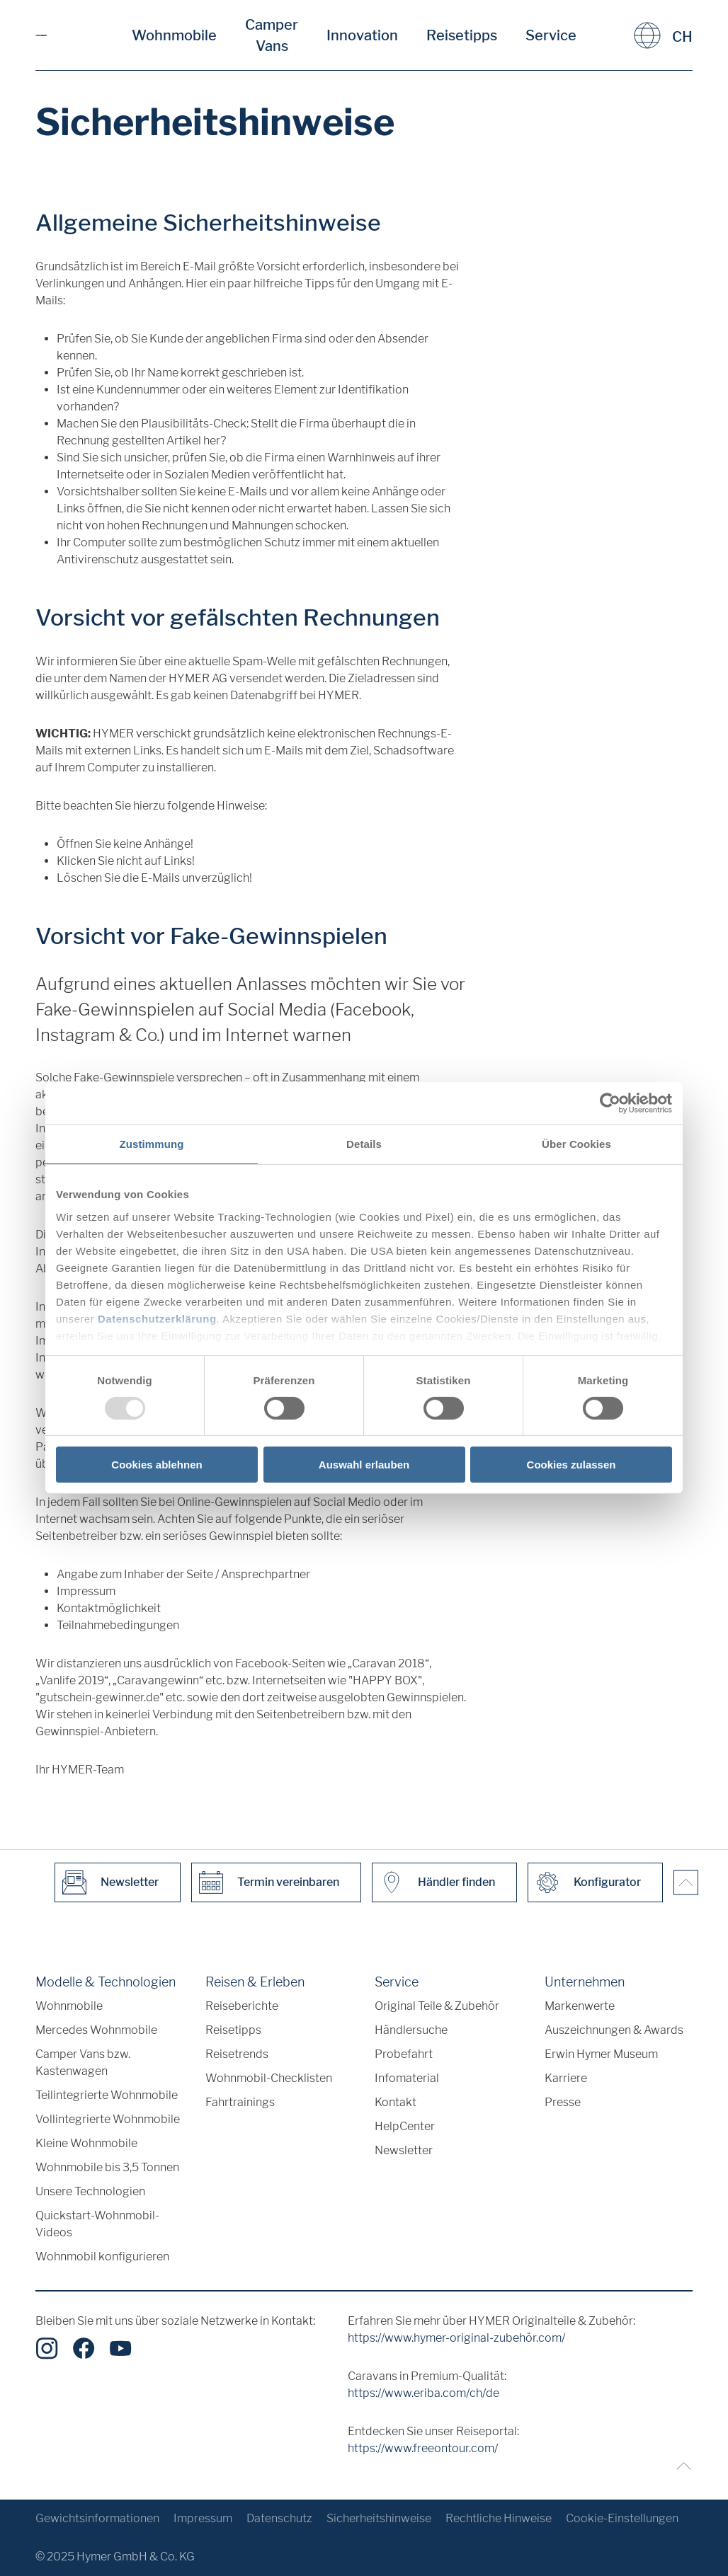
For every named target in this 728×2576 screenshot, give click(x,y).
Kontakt (395, 2102)
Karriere (566, 2078)
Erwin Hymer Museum (601, 2054)
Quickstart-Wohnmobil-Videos (97, 2224)
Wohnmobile (174, 35)
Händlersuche (411, 2030)
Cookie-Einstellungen (622, 2518)
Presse (563, 2102)
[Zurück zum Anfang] (680, 2466)
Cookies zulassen (571, 1465)
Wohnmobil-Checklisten (268, 2078)
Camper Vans (271, 35)
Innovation (362, 35)
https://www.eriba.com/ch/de (423, 2393)
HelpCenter (405, 2126)
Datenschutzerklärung (157, 1318)
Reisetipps (461, 35)
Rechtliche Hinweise (498, 2518)
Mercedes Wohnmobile (96, 2030)
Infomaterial (407, 2078)
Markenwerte (580, 2006)
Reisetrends (236, 2054)
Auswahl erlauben (364, 1465)
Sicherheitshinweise (378, 2518)
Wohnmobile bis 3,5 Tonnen (107, 2167)
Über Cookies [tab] (576, 1144)
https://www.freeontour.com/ (423, 2448)
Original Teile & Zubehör (437, 2006)
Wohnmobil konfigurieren (102, 2256)
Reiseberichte (241, 2006)
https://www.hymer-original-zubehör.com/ (456, 2338)
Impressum (203, 2518)
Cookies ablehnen (156, 1465)
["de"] (41, 35)
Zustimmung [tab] (152, 1144)
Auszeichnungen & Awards (614, 2030)
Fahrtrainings (240, 2102)
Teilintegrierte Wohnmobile (106, 2095)
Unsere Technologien (90, 2191)
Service (550, 35)
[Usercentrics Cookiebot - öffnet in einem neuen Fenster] (610, 1103)
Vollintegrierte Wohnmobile (107, 2119)
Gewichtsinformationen (97, 2518)
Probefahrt (404, 2054)
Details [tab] (364, 1144)
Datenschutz (279, 2518)
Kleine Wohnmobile (86, 2143)
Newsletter (404, 2150)
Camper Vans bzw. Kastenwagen (82, 2062)
